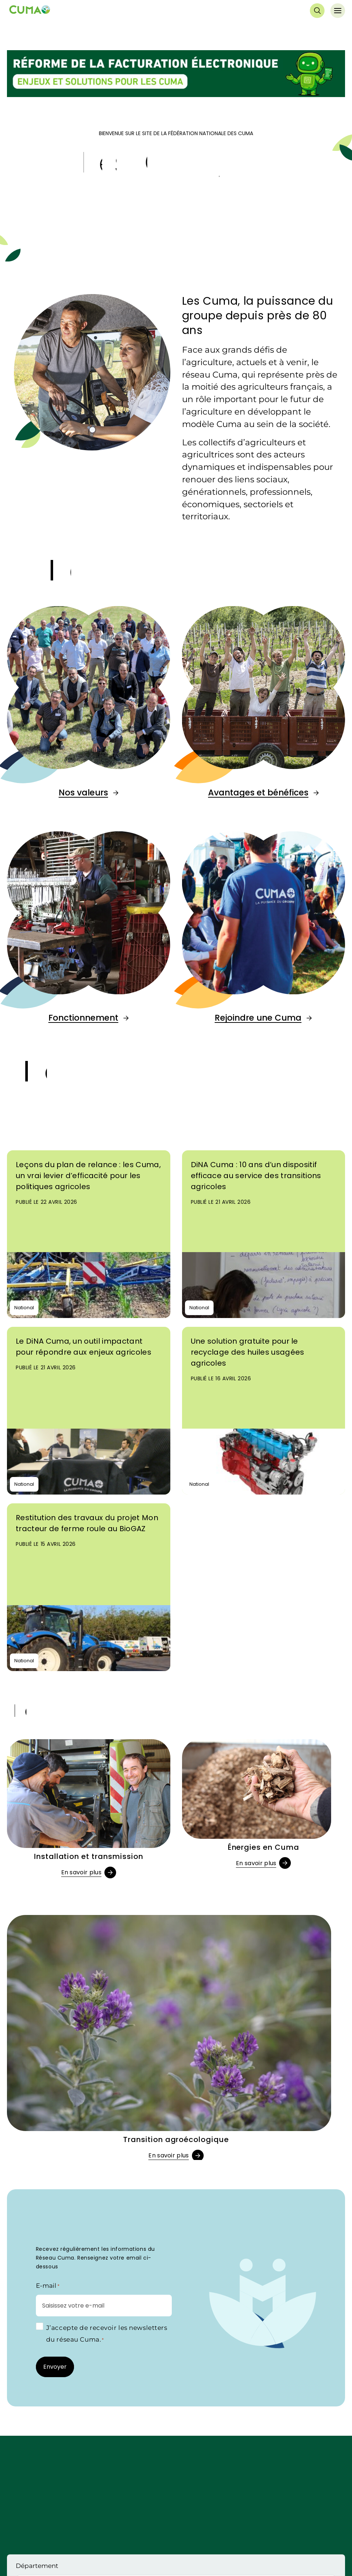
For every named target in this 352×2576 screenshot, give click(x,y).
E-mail (47, 2286)
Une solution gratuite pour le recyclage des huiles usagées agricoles (247, 1352)
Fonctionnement (83, 1018)
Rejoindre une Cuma (258, 1018)
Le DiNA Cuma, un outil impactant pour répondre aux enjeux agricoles (83, 1346)
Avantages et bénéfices (258, 792)
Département (37, 2565)
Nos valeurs (83, 792)
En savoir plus (81, 1872)
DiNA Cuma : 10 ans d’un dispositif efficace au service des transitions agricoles (256, 1175)
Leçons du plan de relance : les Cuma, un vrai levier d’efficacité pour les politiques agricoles (88, 1175)
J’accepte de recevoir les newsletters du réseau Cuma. (106, 2334)
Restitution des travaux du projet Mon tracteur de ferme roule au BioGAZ (87, 1523)
